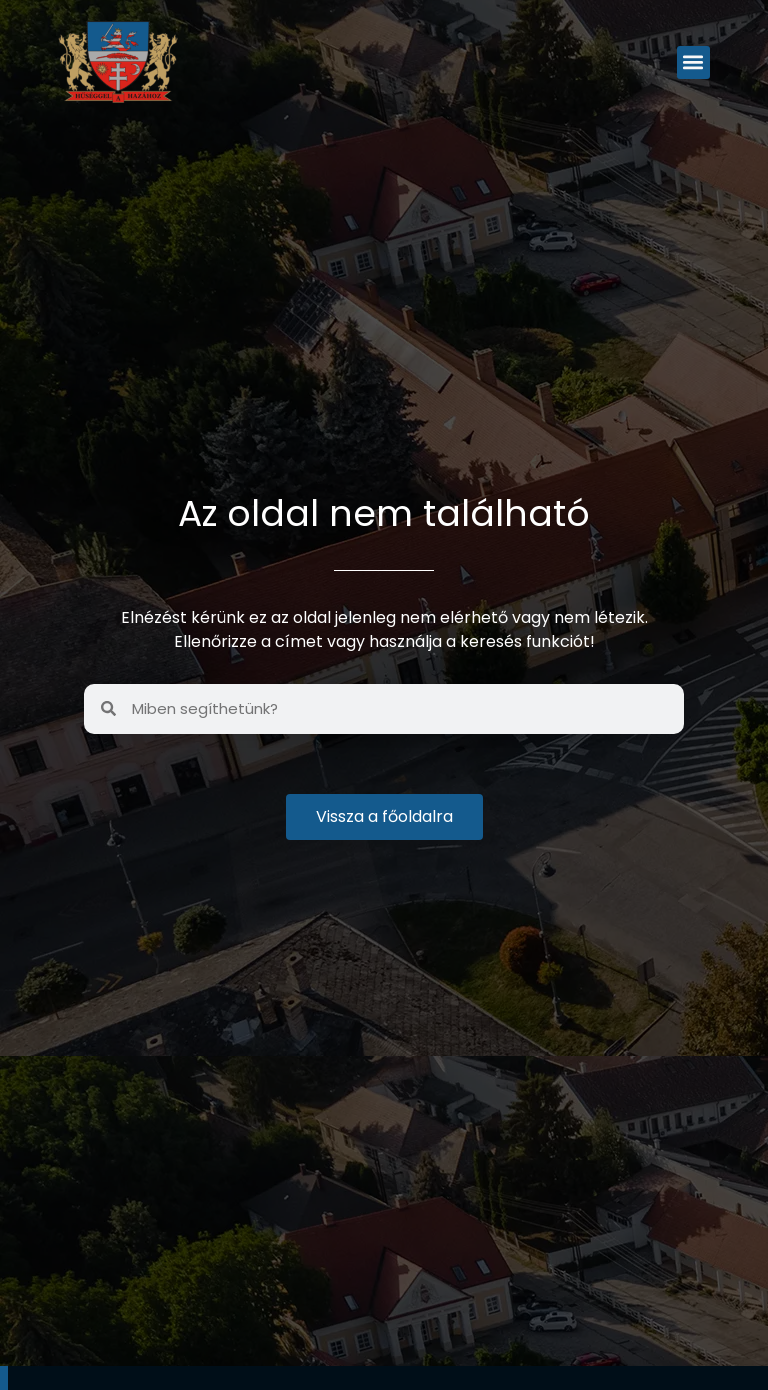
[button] (693, 62)
